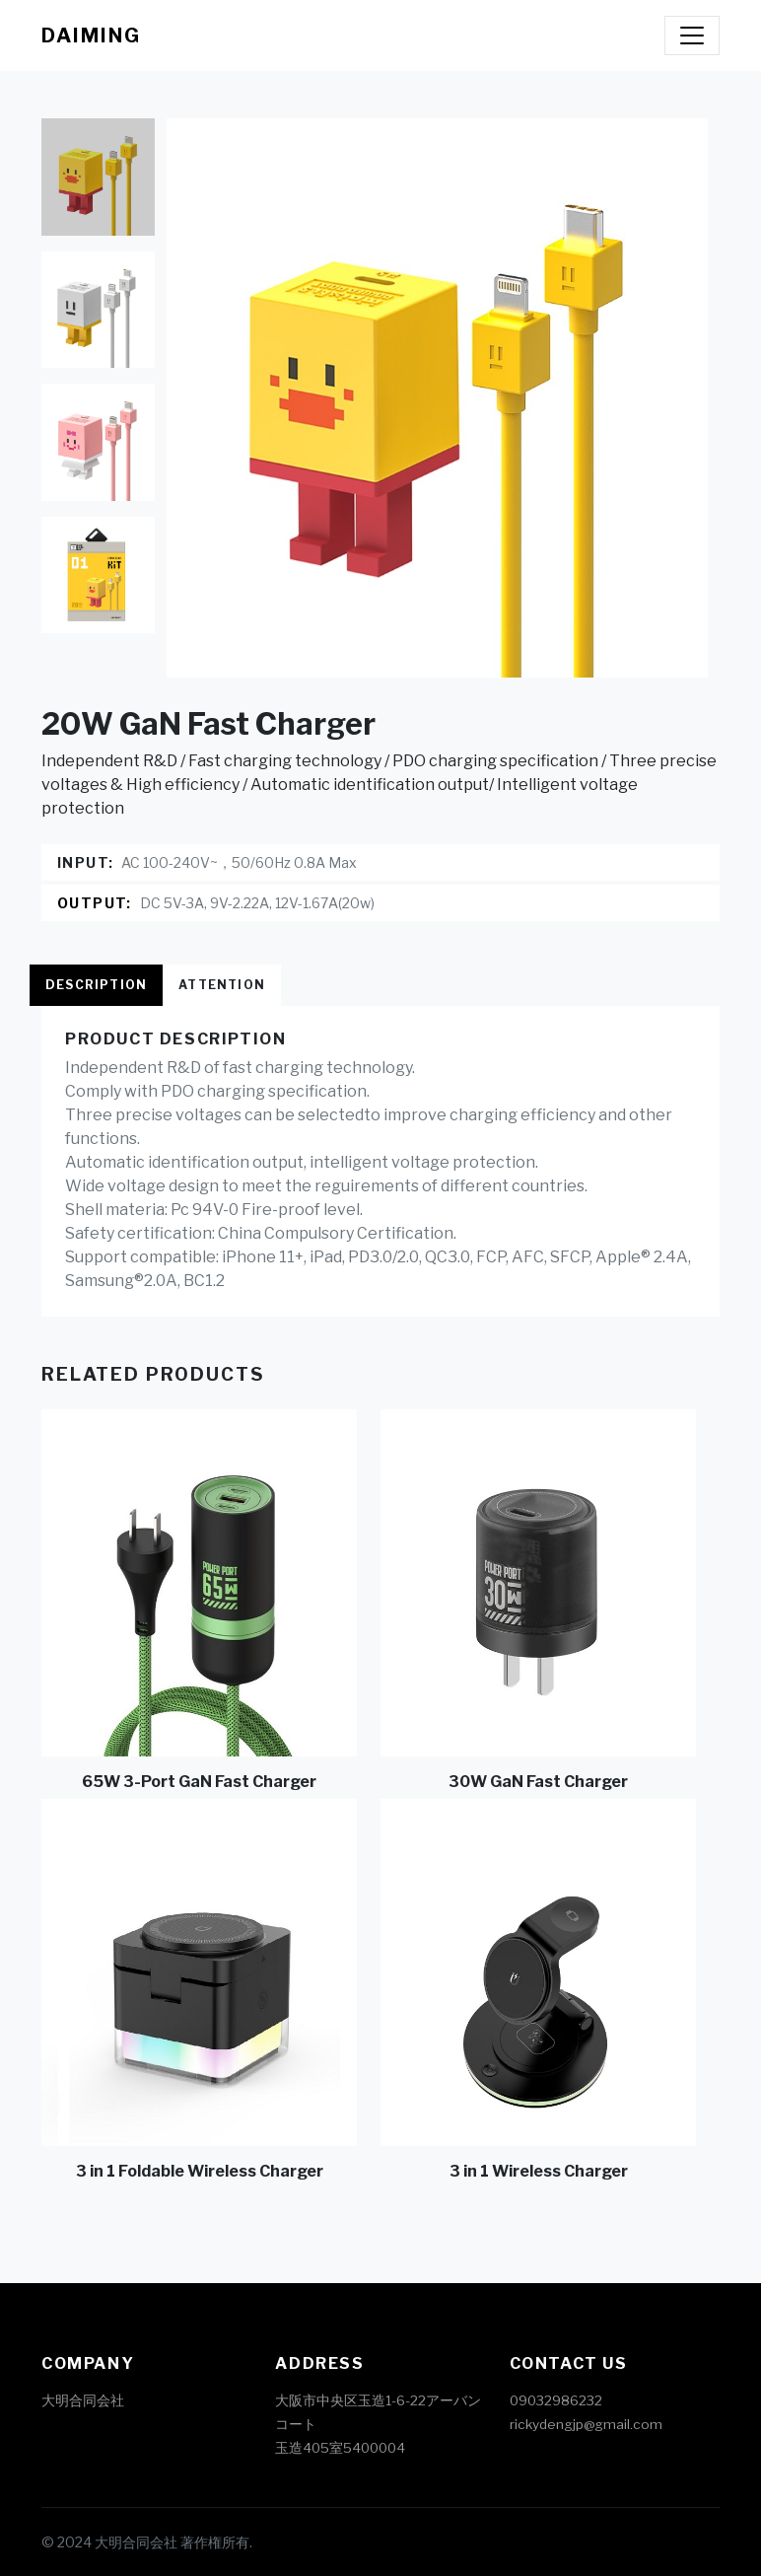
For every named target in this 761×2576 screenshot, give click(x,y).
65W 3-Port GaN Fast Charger (199, 1781)
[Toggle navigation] (692, 35)
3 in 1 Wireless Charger (539, 2171)
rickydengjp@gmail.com (586, 2424)
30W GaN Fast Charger (538, 1781)
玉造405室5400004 (340, 2448)
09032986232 (556, 2400)
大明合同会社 (82, 2400)
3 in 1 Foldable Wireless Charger (199, 2171)
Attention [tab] (221, 984)
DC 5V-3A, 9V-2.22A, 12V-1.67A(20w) (257, 902)
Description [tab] (96, 984)
